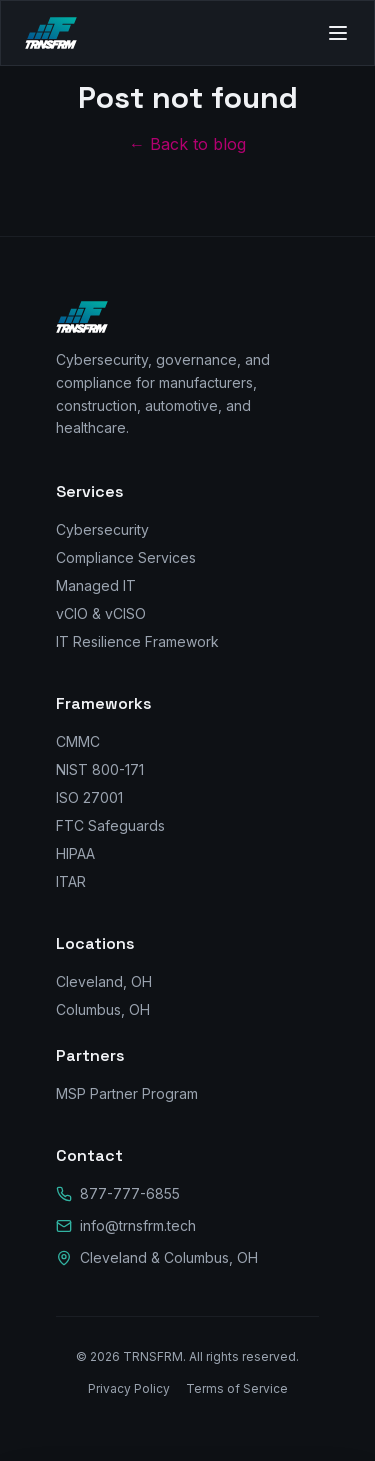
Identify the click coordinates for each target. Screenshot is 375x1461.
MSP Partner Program (127, 1093)
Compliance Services (126, 557)
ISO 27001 (89, 797)
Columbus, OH (103, 1009)
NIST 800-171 (100, 769)
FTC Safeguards (110, 825)
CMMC (78, 741)
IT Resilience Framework (137, 641)
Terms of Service (237, 1388)
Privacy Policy (129, 1388)
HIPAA (75, 853)
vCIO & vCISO (101, 613)
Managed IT (96, 585)
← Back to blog (187, 144)
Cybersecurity (102, 529)
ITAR (71, 881)
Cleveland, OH (104, 981)
